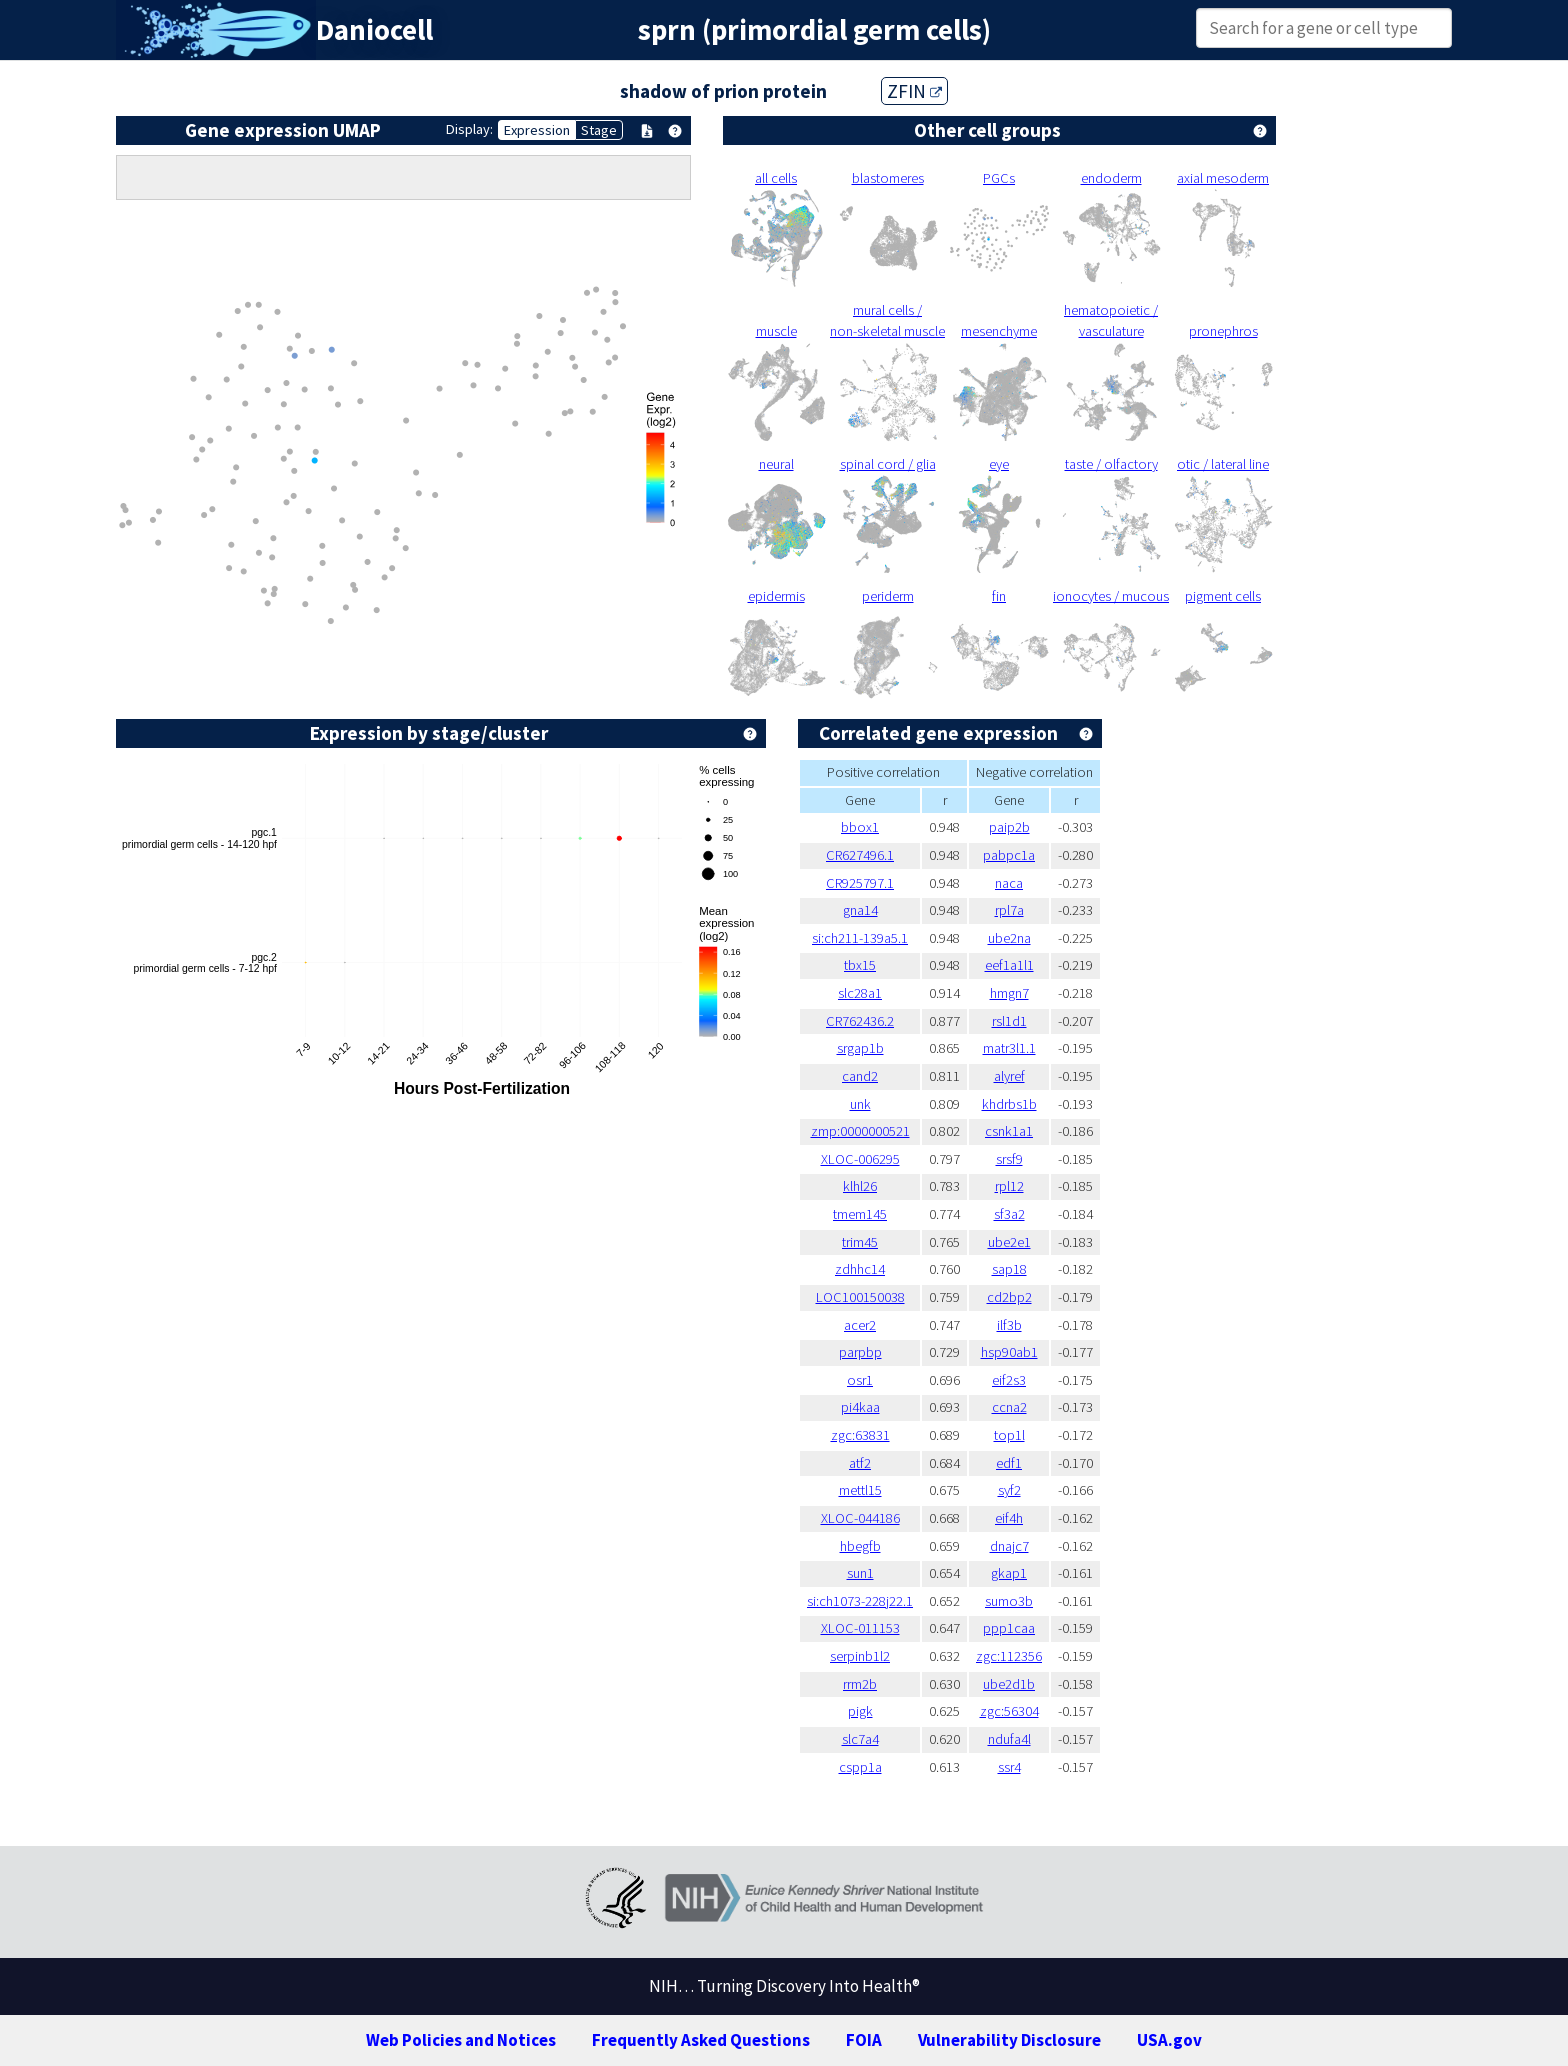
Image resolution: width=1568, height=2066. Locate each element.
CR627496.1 (860, 855)
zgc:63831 (860, 1435)
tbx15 (860, 965)
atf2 (860, 1463)
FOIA (864, 2040)
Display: (469, 129)
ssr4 (1009, 1767)
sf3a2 (1009, 1214)
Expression (537, 130)
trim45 (860, 1242)
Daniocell (374, 30)
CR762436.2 (860, 1021)
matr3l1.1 (1009, 1048)
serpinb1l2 (860, 1656)
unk (860, 1104)
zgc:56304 (1009, 1711)
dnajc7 (1009, 1546)
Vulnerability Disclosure (1009, 2040)
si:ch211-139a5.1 (860, 938)
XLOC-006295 (860, 1159)
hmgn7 (1009, 993)
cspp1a (860, 1767)
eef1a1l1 (1009, 965)
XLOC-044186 (860, 1518)
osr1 (860, 1380)
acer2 (860, 1325)
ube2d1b (1009, 1684)
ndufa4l (1009, 1739)
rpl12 (1009, 1186)
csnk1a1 (1009, 1131)
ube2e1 (1009, 1242)
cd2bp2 (1009, 1297)
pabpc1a (1009, 855)
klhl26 (860, 1186)
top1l (1009, 1435)
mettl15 (860, 1490)
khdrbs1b (1009, 1104)
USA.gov (1169, 2040)
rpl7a (1009, 910)
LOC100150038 (860, 1297)
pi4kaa (860, 1407)
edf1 (1009, 1463)
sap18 (1009, 1269)
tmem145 (860, 1214)
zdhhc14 (860, 1269)
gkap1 (1009, 1573)
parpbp (860, 1352)
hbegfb (860, 1546)
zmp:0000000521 (860, 1131)
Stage (599, 130)
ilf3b (1009, 1325)
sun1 (860, 1573)
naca (1009, 883)
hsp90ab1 (1009, 1352)
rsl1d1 (1009, 1021)
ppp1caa (1009, 1628)
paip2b (1009, 827)
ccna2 (1009, 1407)
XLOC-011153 (860, 1628)
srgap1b (860, 1048)
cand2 (860, 1076)
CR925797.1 (860, 883)
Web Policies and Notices (461, 2040)
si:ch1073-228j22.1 (860, 1601)
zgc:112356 (1009, 1656)
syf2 (1009, 1490)
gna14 (860, 910)
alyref (1009, 1076)
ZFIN (914, 91)
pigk (860, 1711)
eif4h (1009, 1518)
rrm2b (860, 1684)
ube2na (1009, 938)
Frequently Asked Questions (701, 2040)
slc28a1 (860, 993)
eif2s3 (1009, 1380)
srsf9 (1009, 1159)
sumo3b (1009, 1601)
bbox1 (860, 827)
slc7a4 (860, 1739)
